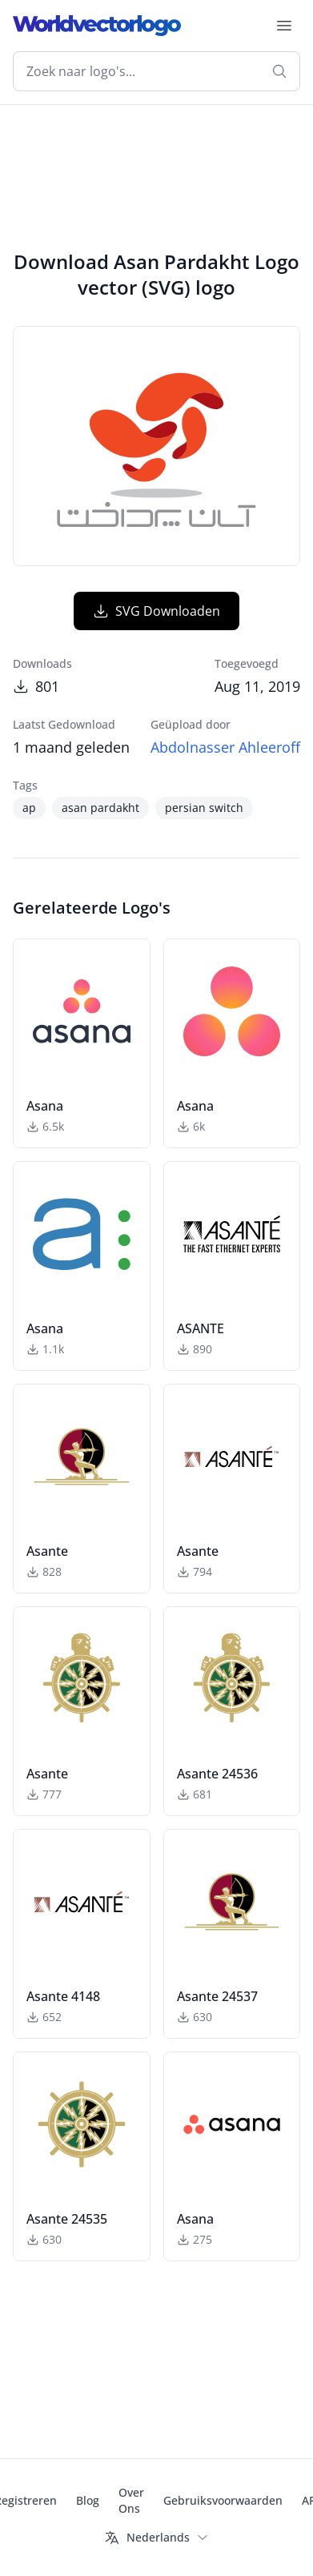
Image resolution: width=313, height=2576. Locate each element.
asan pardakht (100, 807)
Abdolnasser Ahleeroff (225, 747)
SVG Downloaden (156, 611)
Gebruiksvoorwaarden (223, 2500)
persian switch (204, 807)
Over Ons (131, 2500)
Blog (87, 2500)
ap (29, 807)
